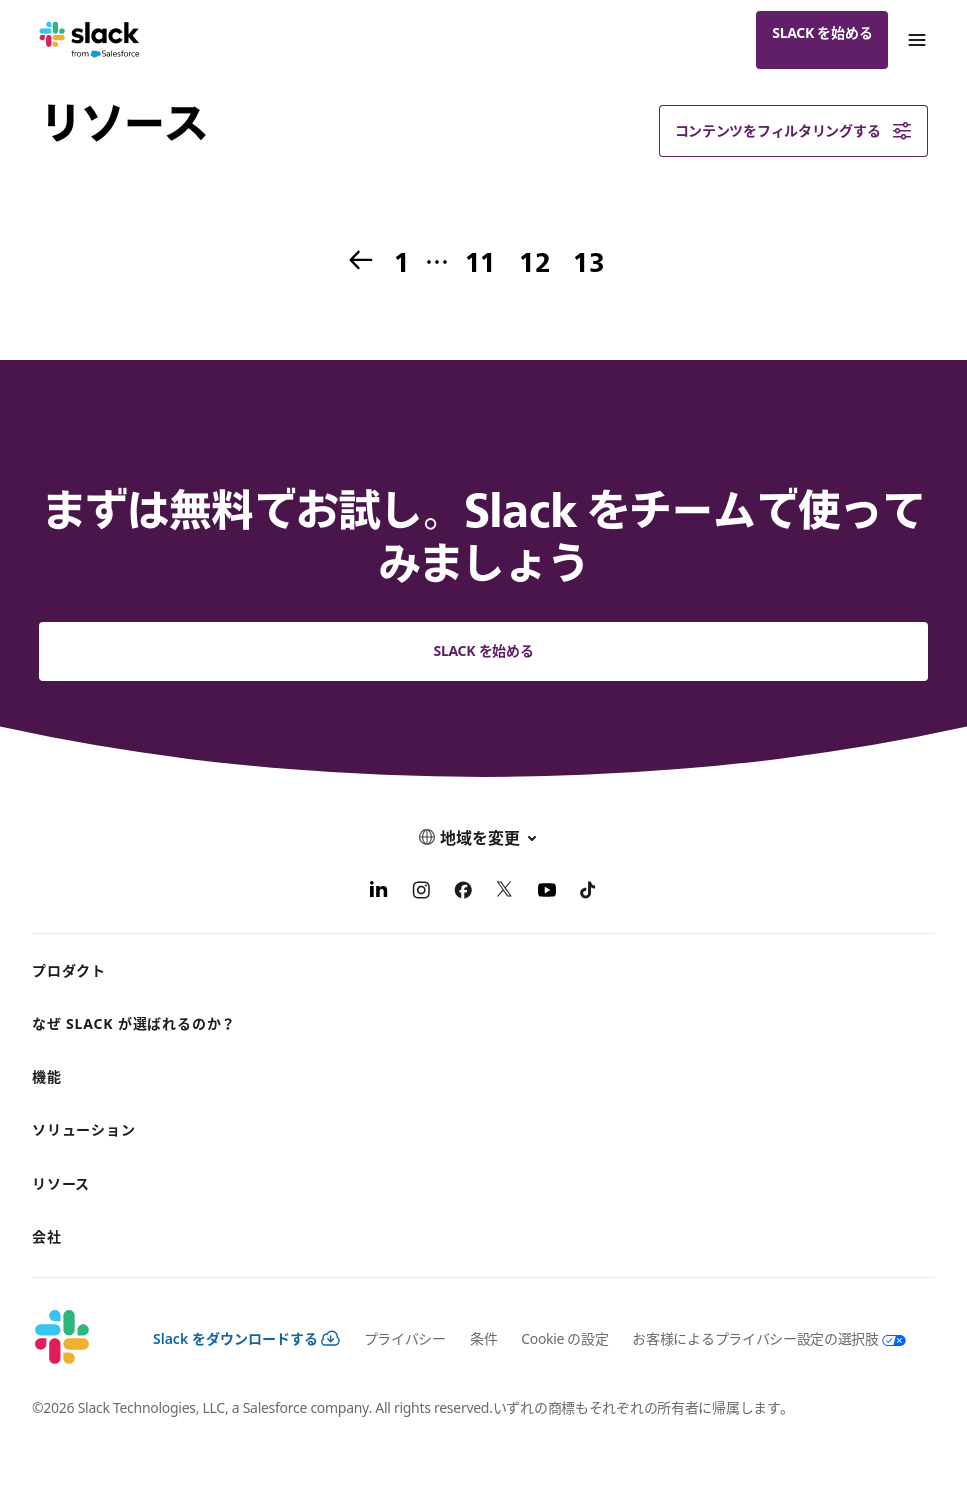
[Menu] (916, 40)
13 (586, 263)
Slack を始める (822, 32)
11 (478, 263)
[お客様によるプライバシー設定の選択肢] (756, 1338)
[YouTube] (547, 893)
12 (532, 263)
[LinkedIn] (379, 893)
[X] (505, 893)
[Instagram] (421, 893)
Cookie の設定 (564, 1338)
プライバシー (405, 1338)
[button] (483, 837)
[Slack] (89, 40)
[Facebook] (463, 893)
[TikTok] (589, 893)
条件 (483, 1338)
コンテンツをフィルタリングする (794, 131)
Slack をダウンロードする (246, 1338)
